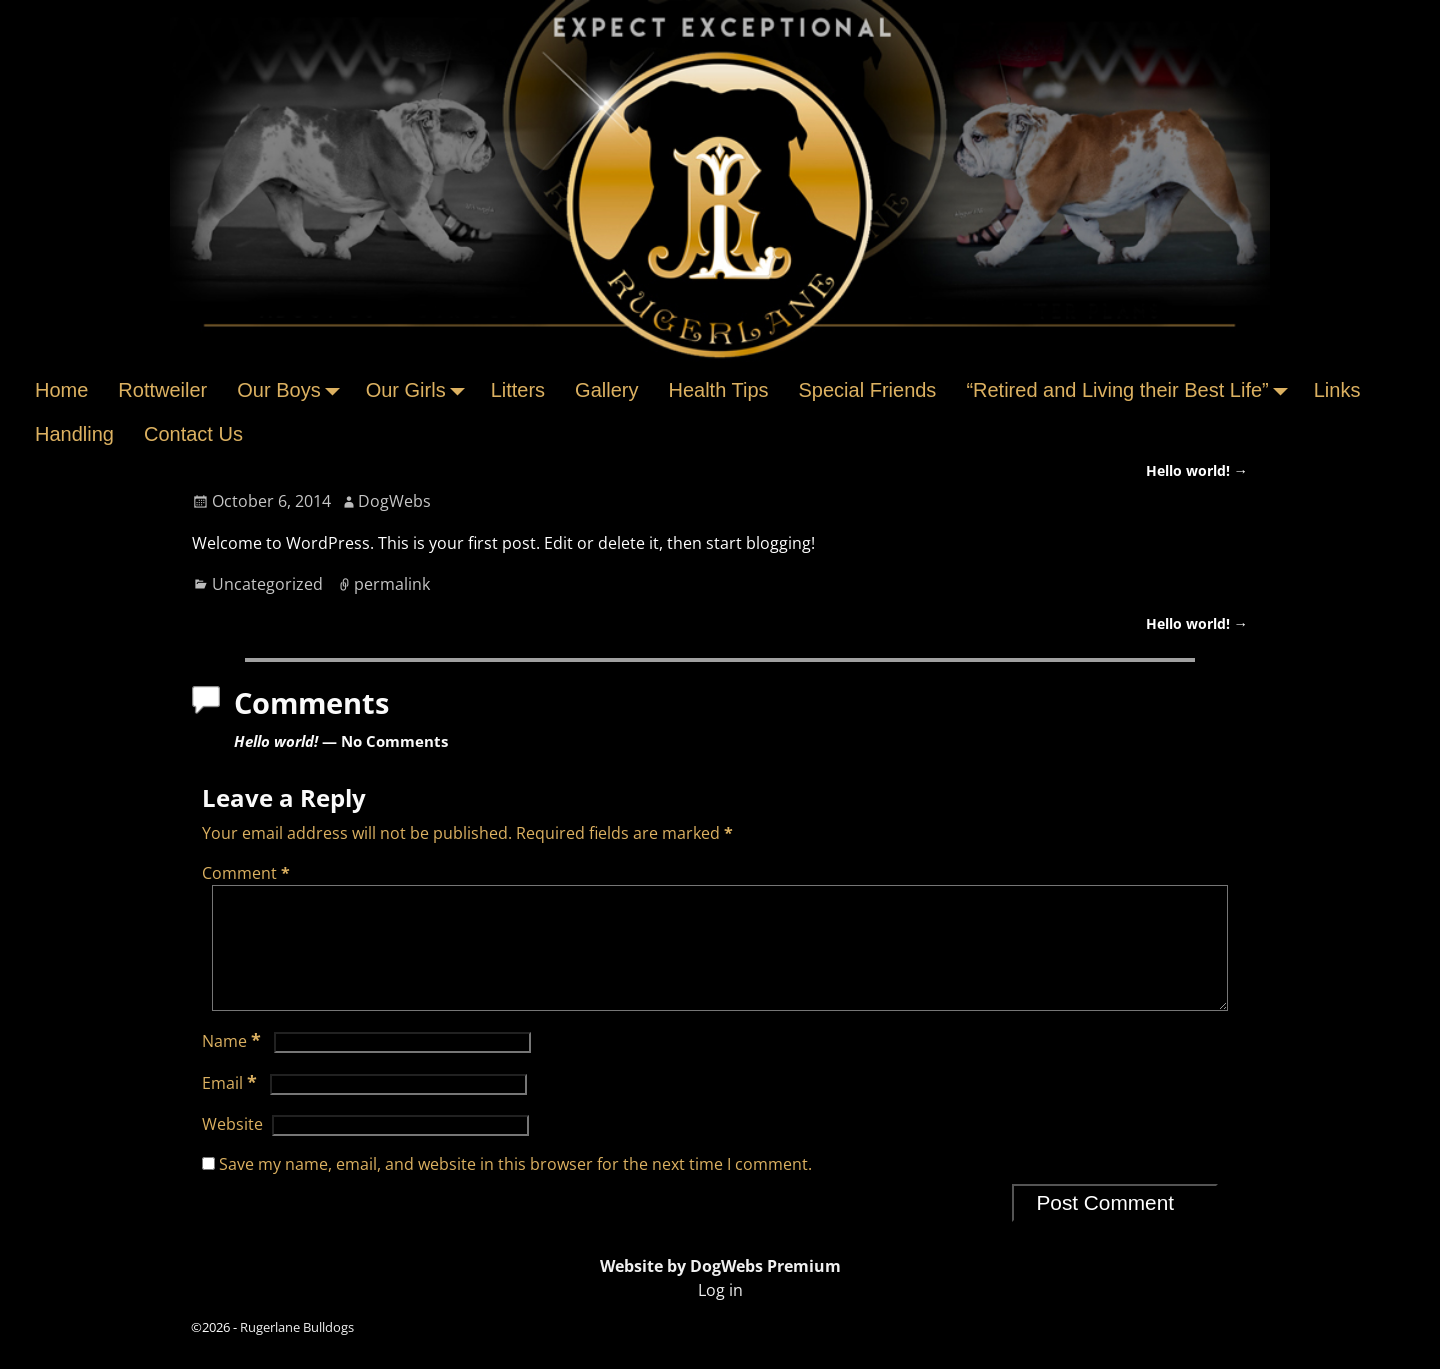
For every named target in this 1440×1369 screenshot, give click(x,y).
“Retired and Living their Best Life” (1132, 390)
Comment (248, 873)
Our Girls (421, 390)
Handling (74, 434)
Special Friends (868, 390)
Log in (720, 1314)
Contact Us (193, 434)
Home (61, 390)
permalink (392, 584)
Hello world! (1197, 470)
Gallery (606, 390)
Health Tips (718, 390)
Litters (518, 390)
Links (1337, 390)
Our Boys (293, 390)
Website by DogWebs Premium (720, 1290)
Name (233, 1065)
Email (231, 1107)
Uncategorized (267, 584)
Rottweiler (162, 390)
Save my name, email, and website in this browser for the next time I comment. (515, 1188)
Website (232, 1148)
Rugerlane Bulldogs (297, 1351)
